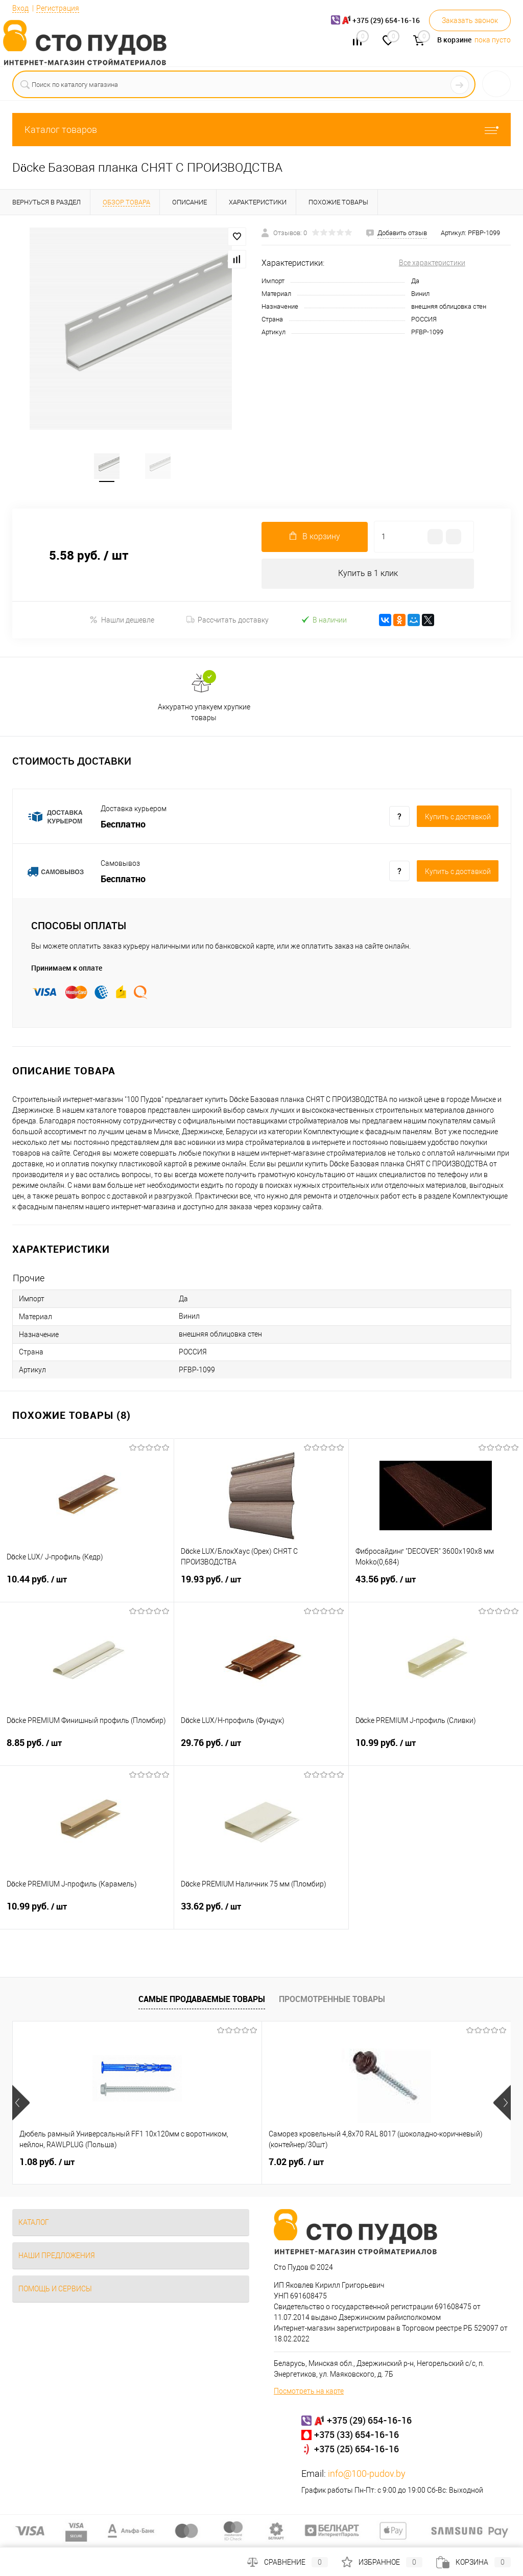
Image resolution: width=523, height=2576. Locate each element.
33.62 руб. (261, 1915)
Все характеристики (432, 263)
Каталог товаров (261, 129)
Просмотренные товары (332, 2001)
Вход (20, 8)
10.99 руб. (435, 1751)
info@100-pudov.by (367, 2476)
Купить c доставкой (458, 819)
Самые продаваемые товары (201, 2001)
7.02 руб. (213, 2164)
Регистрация (57, 8)
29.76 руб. (261, 1751)
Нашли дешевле (121, 622)
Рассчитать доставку (227, 622)
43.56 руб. (435, 1588)
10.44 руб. (87, 1588)
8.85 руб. (87, 1751)
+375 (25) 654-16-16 (356, 2451)
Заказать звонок (470, 20)
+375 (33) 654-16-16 (356, 2437)
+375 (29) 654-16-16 (369, 2423)
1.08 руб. (47, 2164)
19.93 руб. (261, 1588)
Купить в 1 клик (368, 576)
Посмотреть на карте (309, 2393)
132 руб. (378, 2164)
